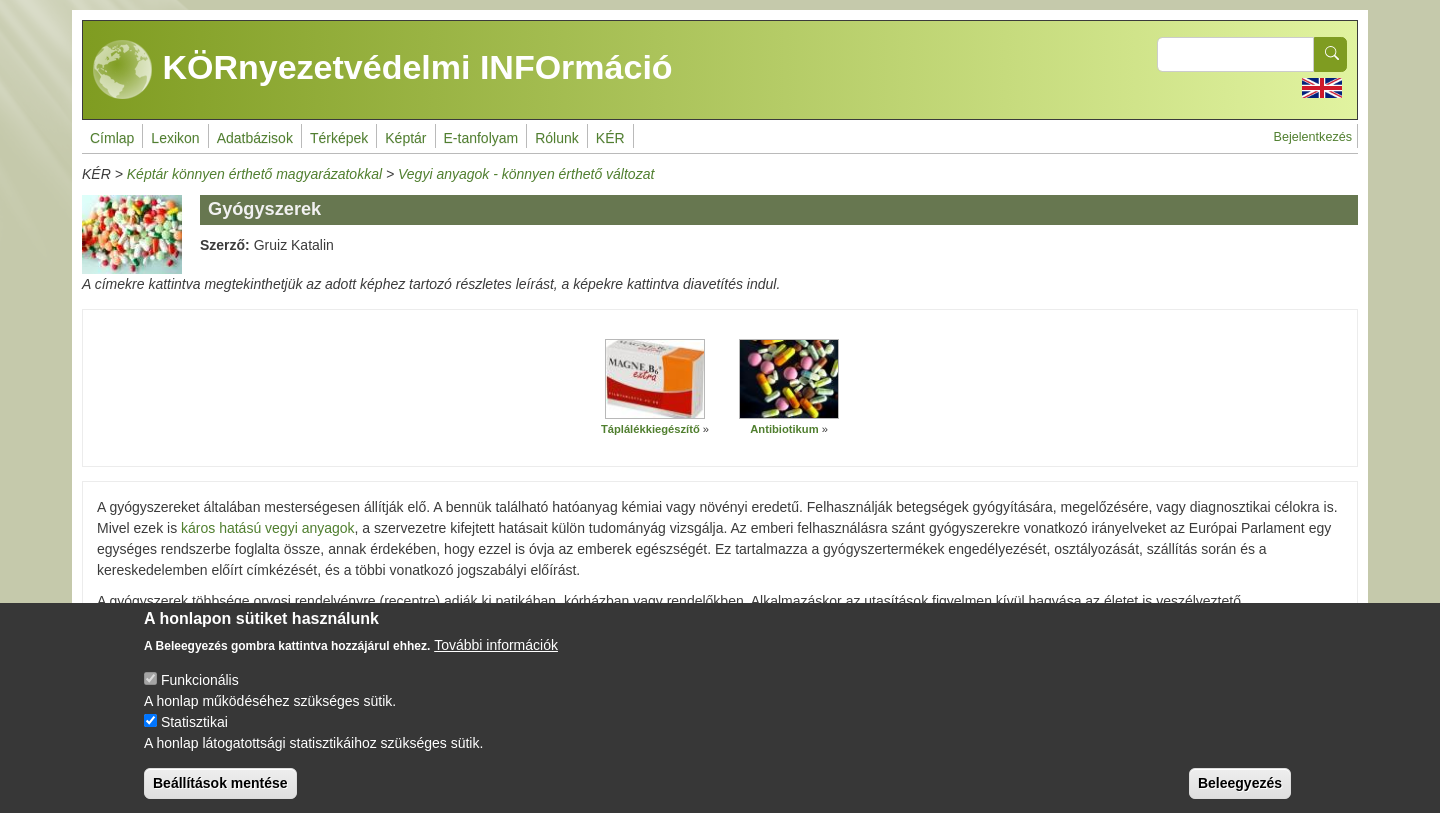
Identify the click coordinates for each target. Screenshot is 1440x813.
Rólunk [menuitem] (557, 138)
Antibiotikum (784, 429)
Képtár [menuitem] (405, 138)
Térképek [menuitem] (339, 138)
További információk (496, 662)
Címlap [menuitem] (112, 138)
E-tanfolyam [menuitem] (481, 138)
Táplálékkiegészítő (650, 429)
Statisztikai (194, 739)
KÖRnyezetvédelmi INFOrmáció (383, 70)
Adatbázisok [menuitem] (255, 138)
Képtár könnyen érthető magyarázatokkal (254, 174)
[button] (655, 379)
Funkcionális (200, 697)
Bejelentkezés (1313, 137)
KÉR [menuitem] (610, 138)
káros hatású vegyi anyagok (268, 528)
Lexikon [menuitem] (175, 138)
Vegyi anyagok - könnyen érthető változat (526, 174)
